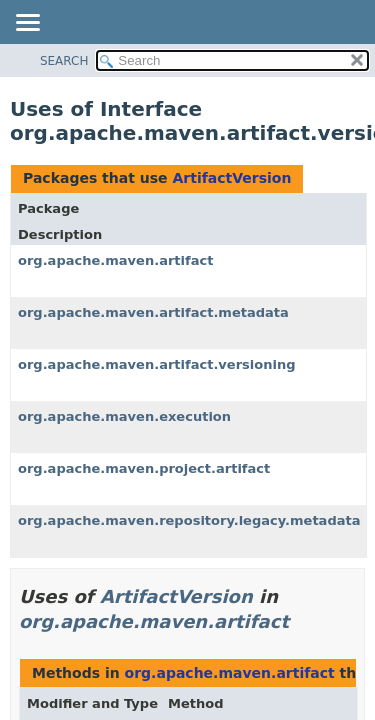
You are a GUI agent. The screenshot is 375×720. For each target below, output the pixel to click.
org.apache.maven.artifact (115, 260)
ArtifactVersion (231, 178)
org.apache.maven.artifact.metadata (153, 312)
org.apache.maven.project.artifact (144, 468)
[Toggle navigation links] (27, 24)
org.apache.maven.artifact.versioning (157, 364)
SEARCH (64, 61)
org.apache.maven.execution (124, 416)
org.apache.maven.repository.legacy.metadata (189, 520)
